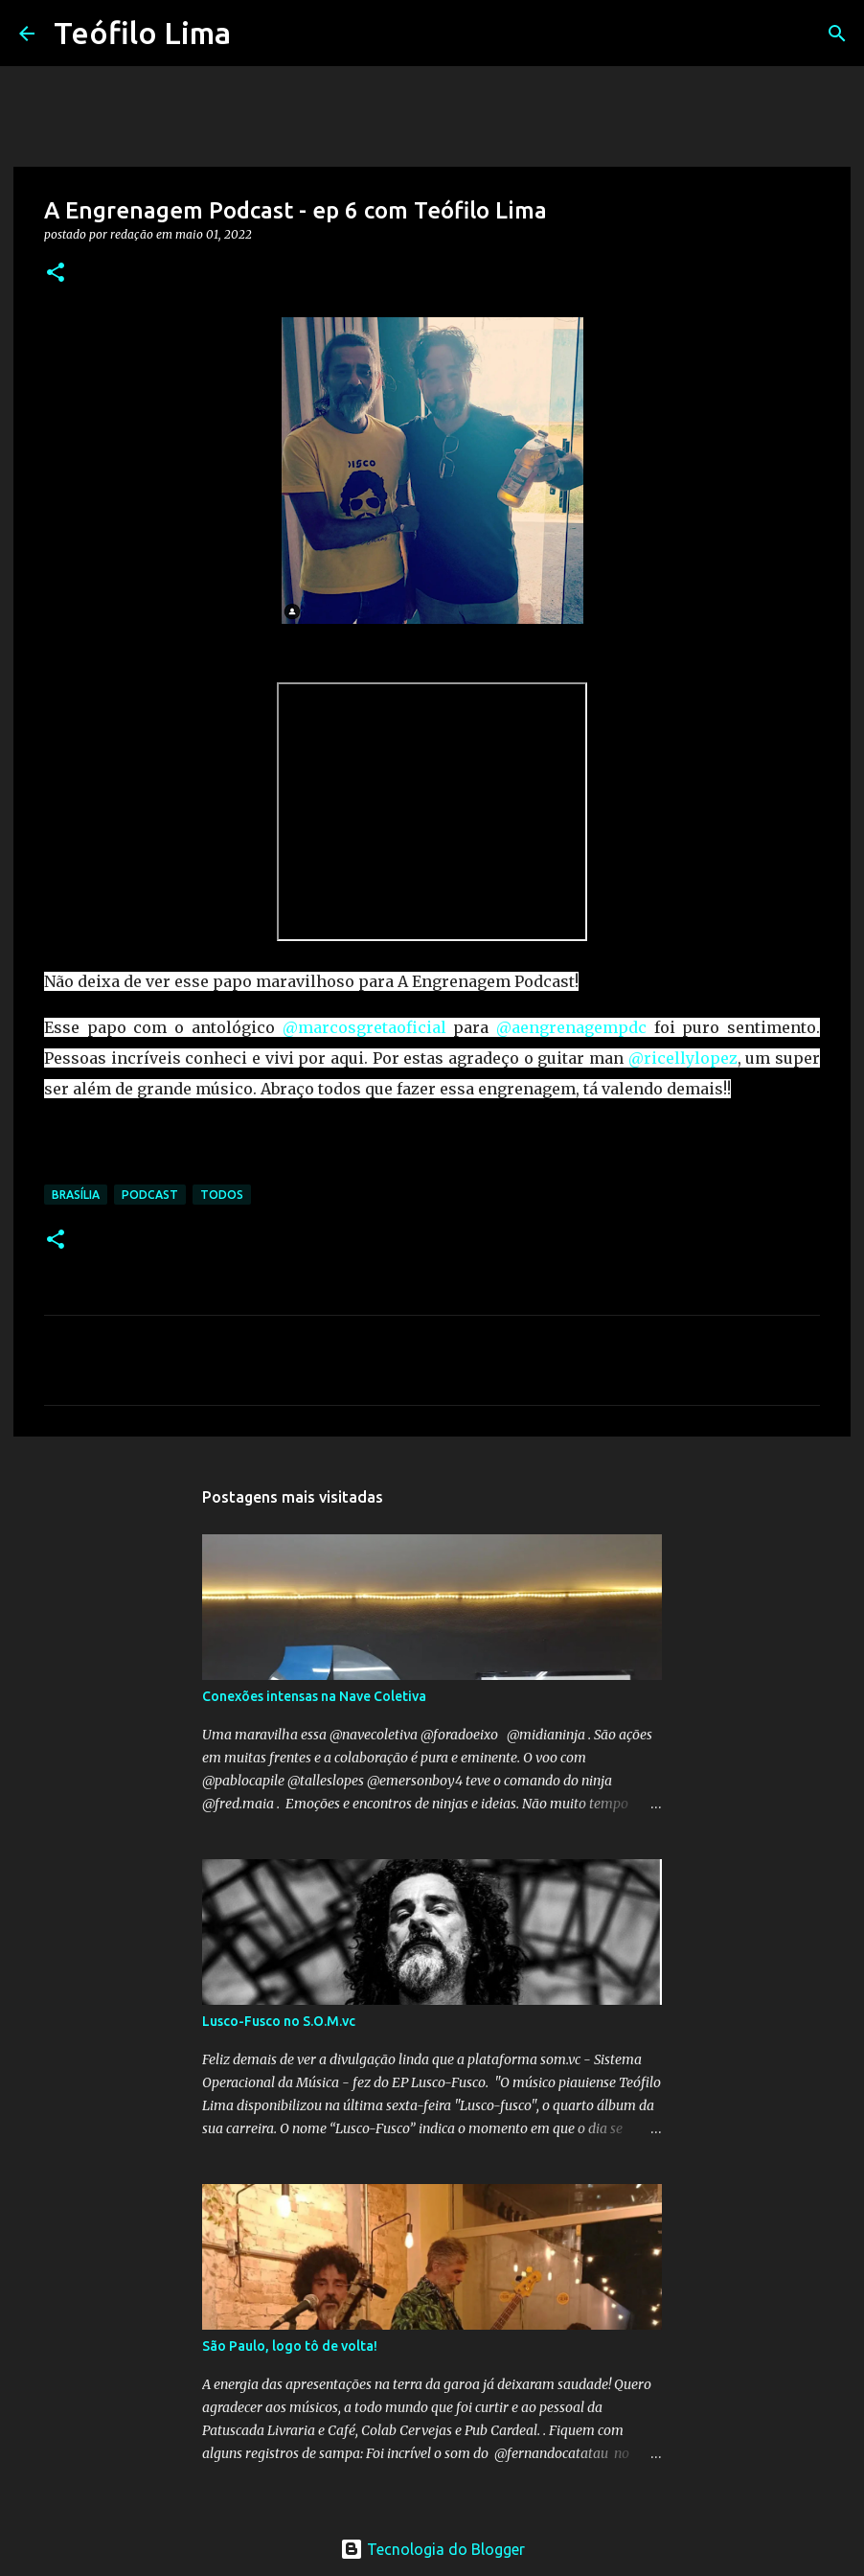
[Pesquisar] (257, 34)
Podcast (150, 1194)
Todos (221, 1194)
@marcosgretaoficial (364, 1027)
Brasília (76, 1194)
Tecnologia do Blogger (432, 2549)
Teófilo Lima (142, 32)
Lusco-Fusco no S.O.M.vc (278, 2021)
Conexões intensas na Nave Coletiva (314, 1696)
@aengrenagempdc (571, 1027)
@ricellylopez (683, 1058)
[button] (55, 274)
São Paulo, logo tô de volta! (289, 2346)
